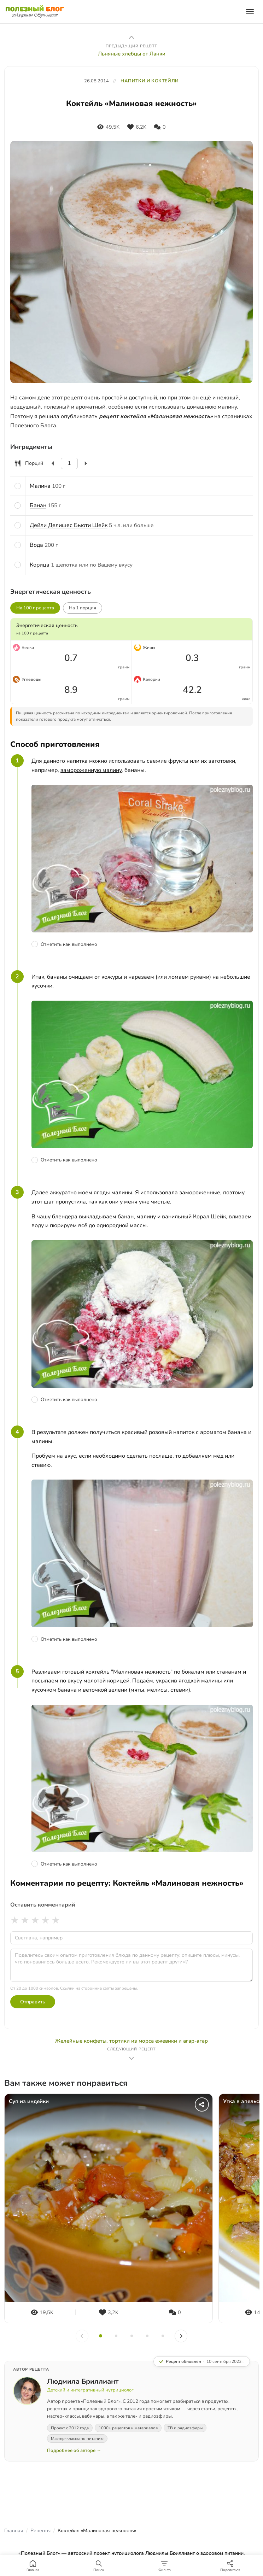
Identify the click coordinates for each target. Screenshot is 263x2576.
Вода (36, 545)
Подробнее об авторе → (74, 2450)
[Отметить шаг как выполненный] (142, 944)
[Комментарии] (160, 127)
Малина (40, 486)
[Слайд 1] (100, 2336)
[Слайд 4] (147, 2336)
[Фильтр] (164, 2565)
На (82, 608)
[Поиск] (99, 2565)
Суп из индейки (29, 2101)
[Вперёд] (181, 2336)
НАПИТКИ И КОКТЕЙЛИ (150, 81)
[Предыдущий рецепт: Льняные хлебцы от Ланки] (131, 45)
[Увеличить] (85, 463)
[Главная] (33, 2565)
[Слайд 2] (116, 2336)
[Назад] (82, 2336)
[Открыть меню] (249, 11)
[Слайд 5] (162, 2336)
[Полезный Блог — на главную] (35, 11)
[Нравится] (136, 127)
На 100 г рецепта (35, 608)
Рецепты (40, 2530)
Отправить (32, 2001)
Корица (39, 565)
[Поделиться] (202, 2104)
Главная (13, 2530)
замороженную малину (91, 770)
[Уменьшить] (53, 463)
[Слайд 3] (131, 2336)
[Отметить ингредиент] (17, 486)
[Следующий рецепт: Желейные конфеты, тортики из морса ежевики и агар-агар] (131, 2049)
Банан (38, 505)
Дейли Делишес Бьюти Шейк (68, 525)
